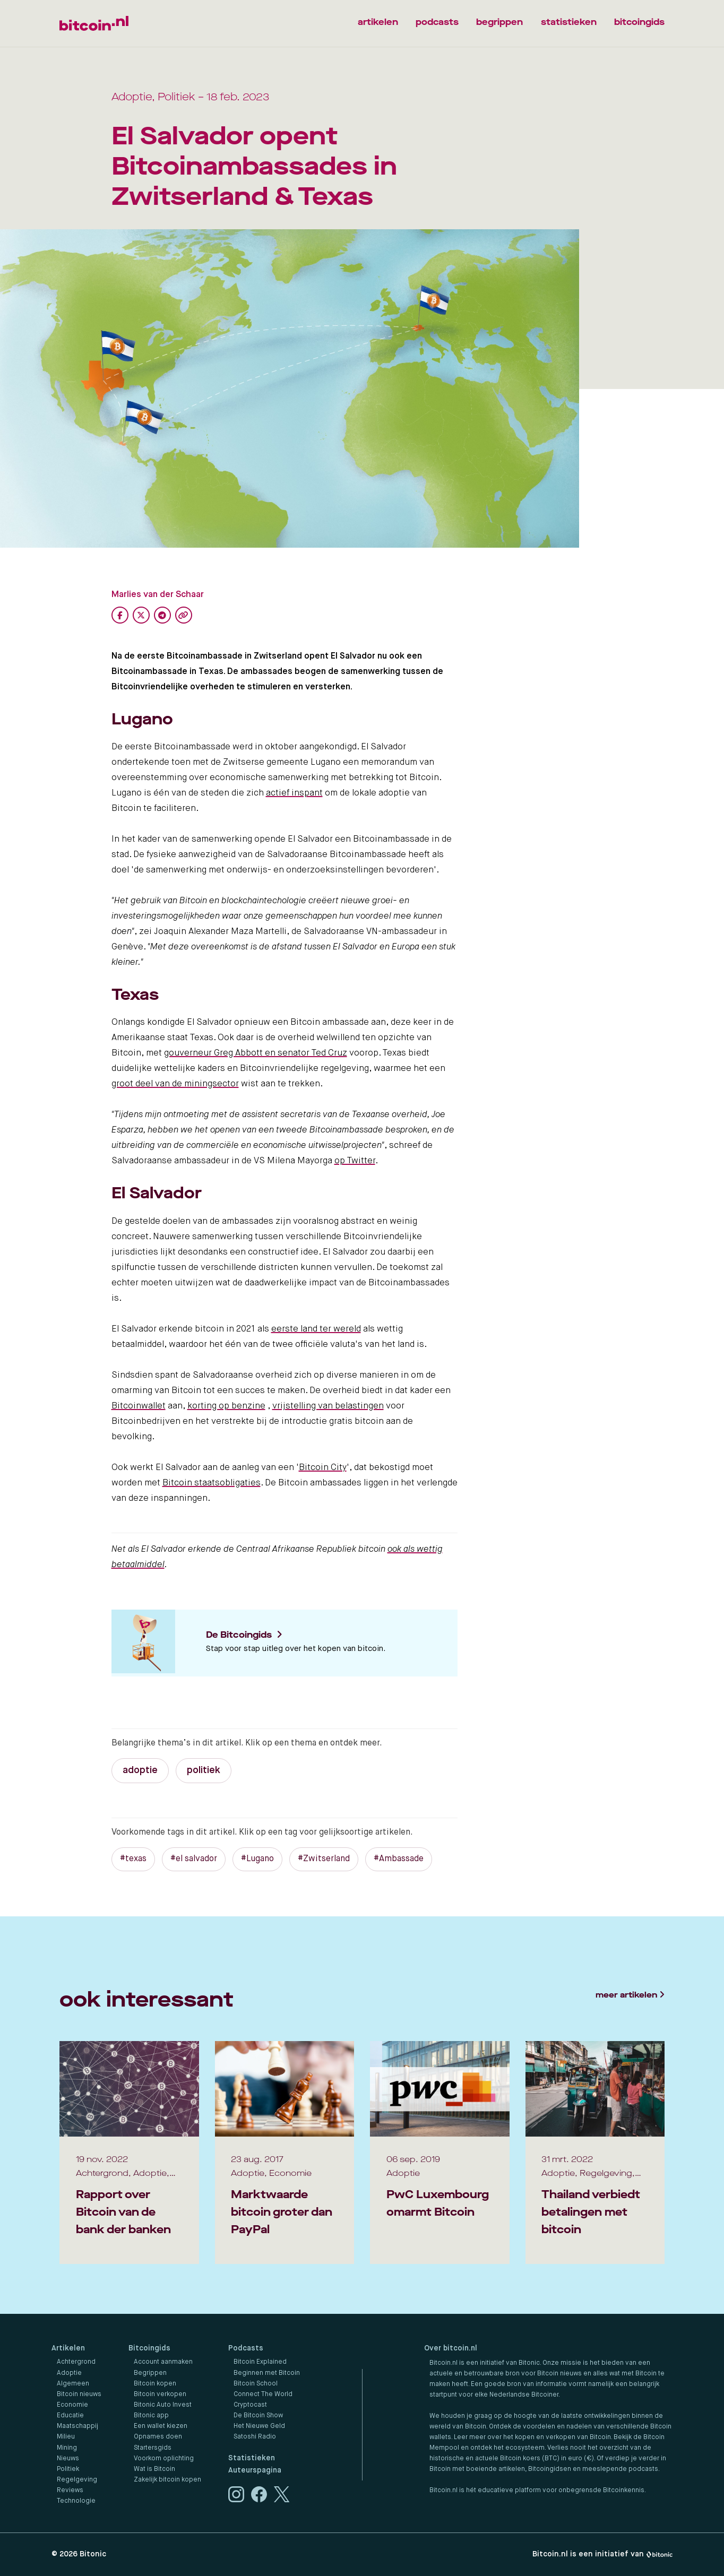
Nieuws (68, 2459)
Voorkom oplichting (164, 2459)
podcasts (436, 22)
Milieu (66, 2437)
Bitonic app (151, 2416)
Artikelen (68, 2348)
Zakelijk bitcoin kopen (167, 2480)
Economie (72, 2405)
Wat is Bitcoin (154, 2469)
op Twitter (354, 1160)
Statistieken (251, 2458)
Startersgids (152, 2448)
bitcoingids (639, 22)
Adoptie (69, 2373)
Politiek (68, 2469)
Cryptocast (250, 2405)
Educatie (70, 2416)
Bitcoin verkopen (160, 2394)
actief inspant (294, 793)
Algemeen (73, 2384)
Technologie (76, 2501)
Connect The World (263, 2394)
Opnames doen (158, 2437)
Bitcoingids (149, 2348)
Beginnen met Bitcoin (267, 2373)
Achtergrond (76, 2362)
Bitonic (93, 2554)
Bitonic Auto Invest (163, 2405)
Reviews (70, 2490)
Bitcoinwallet (138, 1406)
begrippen (499, 22)
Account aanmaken (163, 2362)
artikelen (376, 22)
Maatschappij (77, 2426)
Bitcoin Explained (260, 2362)
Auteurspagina (254, 2470)
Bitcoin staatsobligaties (211, 1483)
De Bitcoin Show (258, 2416)
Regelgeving (77, 2480)
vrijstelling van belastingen (328, 1406)
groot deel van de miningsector (175, 1083)
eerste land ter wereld (316, 1329)
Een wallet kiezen (160, 2426)
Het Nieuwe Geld (259, 2426)
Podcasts (245, 2348)
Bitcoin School (256, 2384)
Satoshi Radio (255, 2437)
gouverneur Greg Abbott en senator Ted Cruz (255, 1053)
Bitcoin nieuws (79, 2394)
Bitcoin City (323, 1467)
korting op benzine (226, 1406)
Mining (67, 2448)
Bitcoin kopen (155, 2384)
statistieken (568, 22)
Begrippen (150, 2373)
